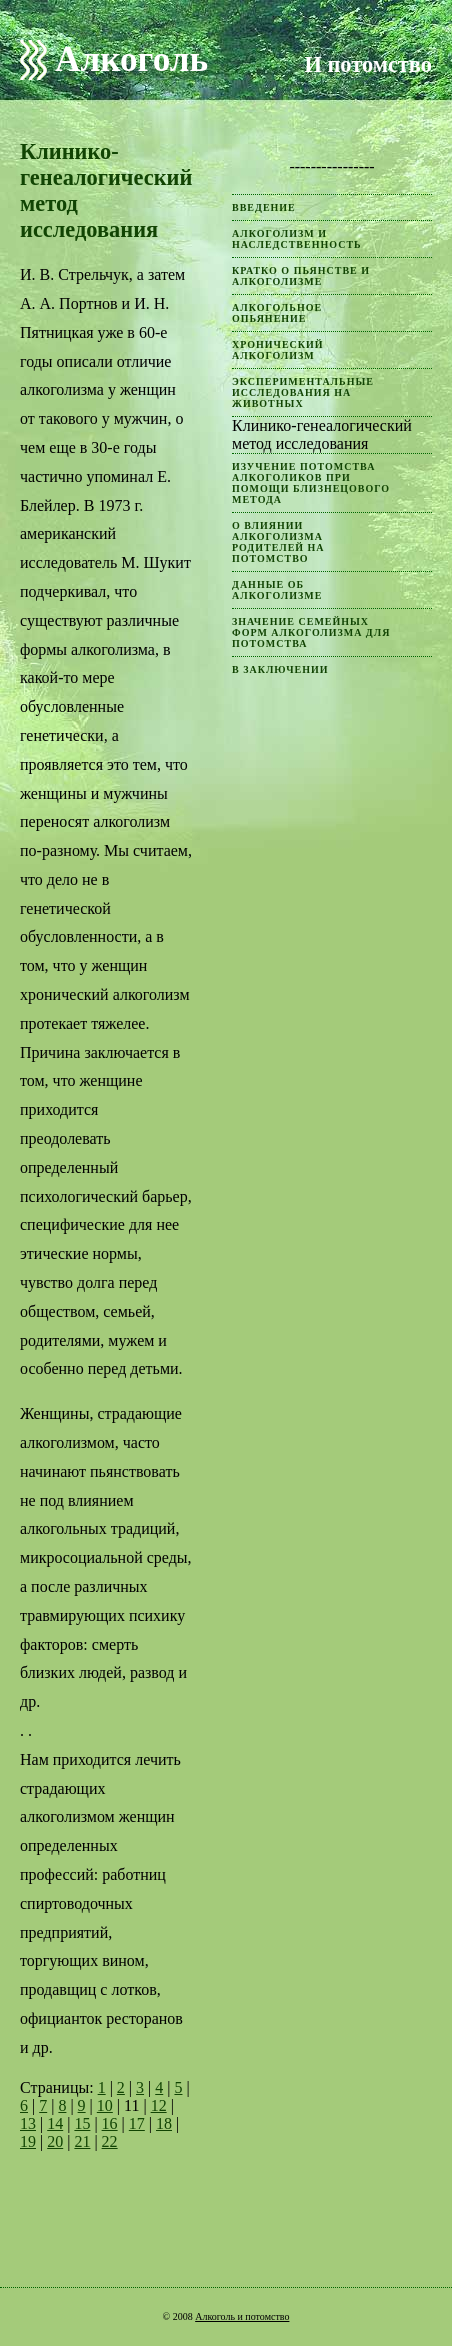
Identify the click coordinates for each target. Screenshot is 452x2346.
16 (110, 2123)
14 (55, 2123)
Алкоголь (131, 59)
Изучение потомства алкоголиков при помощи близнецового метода (311, 483)
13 (28, 2123)
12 (159, 2105)
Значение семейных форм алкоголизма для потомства (311, 632)
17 (137, 2123)
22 (110, 2141)
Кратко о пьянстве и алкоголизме (301, 276)
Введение (264, 207)
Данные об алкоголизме (277, 590)
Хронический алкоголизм (278, 350)
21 (82, 2141)
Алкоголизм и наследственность (297, 239)
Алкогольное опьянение (277, 313)
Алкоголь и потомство (242, 2316)
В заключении (280, 669)
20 (55, 2141)
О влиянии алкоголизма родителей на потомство (278, 542)
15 (82, 2123)
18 (164, 2123)
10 (105, 2105)
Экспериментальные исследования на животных (303, 392)
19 (28, 2141)
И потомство (368, 64)
